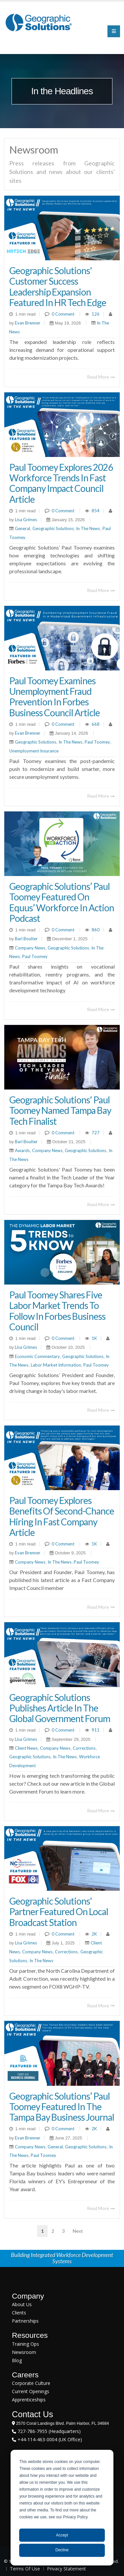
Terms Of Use (25, 2568)
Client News (26, 1748)
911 (96, 1730)
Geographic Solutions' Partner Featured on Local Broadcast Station (58, 1911)
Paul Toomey (97, 742)
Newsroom (24, 2352)
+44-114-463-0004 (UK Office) (49, 2439)
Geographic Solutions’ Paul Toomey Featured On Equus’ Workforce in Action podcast (61, 902)
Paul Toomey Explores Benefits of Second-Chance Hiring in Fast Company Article (61, 1516)
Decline (61, 2550)
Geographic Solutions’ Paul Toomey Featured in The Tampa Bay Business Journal (61, 2106)
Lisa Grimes (25, 519)
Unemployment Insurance (34, 750)
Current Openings (30, 2391)
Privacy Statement (66, 2568)
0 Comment (63, 314)
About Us (22, 2304)
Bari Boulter (26, 938)
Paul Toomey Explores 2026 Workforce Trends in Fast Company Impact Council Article (61, 483)
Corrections (84, 1748)
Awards (22, 1150)
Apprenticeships (29, 2399)
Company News (30, 947)
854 (96, 510)
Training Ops (25, 2344)
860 (96, 929)
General (22, 528)
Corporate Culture (31, 2383)
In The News (88, 528)
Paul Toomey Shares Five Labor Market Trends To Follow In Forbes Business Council (57, 1310)
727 (96, 1132)
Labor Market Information (56, 1365)
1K (94, 1338)
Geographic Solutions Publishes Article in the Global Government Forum (59, 1708)
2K (94, 1934)
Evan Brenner (27, 323)
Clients (19, 2312)
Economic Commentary (37, 1356)
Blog (17, 2360)
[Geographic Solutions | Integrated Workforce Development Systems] (38, 22)
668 (96, 724)
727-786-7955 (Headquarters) (48, 2431)
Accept (62, 2535)
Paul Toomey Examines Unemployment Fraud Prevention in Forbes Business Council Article (54, 696)
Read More (101, 377)
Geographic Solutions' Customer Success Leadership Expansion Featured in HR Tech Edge (57, 286)
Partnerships (25, 2321)
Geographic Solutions (53, 528)
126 (96, 314)
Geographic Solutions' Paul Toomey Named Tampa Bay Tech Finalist (60, 1110)
